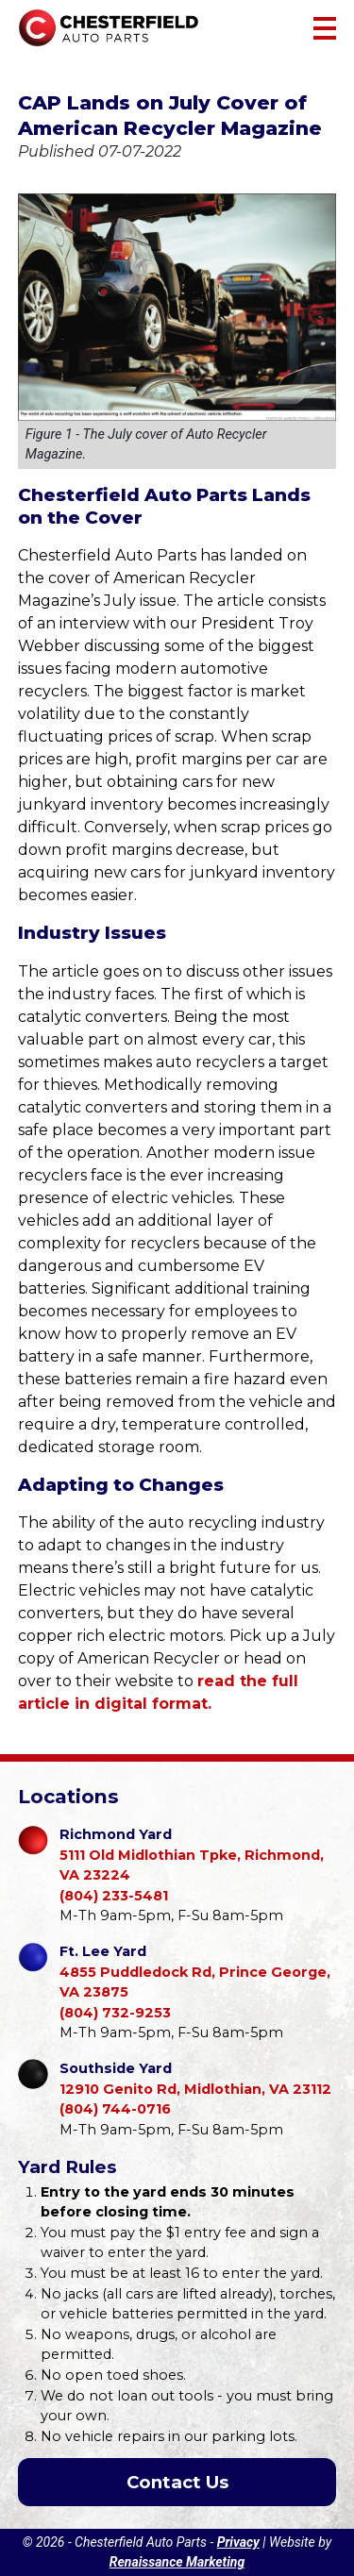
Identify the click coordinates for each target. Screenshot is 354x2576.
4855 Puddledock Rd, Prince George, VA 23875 (198, 1971)
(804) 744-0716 (115, 2108)
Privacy (238, 2542)
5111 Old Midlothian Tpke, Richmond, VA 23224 (198, 1854)
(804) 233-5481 (113, 1895)
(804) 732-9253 (115, 2012)
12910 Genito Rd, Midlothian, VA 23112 (195, 2078)
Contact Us (177, 2482)
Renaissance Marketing (177, 2561)
